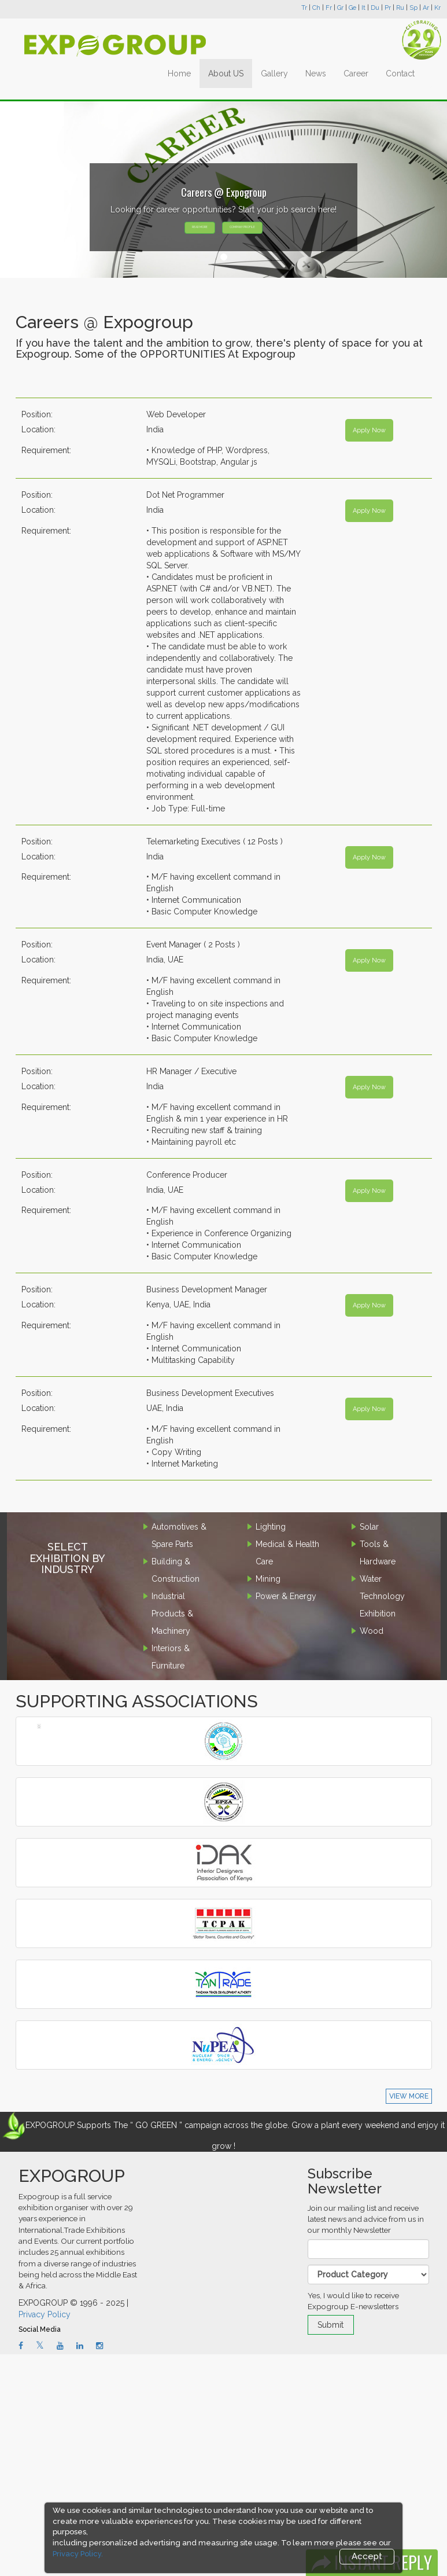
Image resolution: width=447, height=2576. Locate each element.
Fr (329, 8)
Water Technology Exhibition (382, 1596)
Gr (340, 8)
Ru (400, 8)
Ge (352, 8)
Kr (437, 8)
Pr (388, 8)
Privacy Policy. (78, 2553)
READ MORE (200, 227)
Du (375, 8)
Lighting (271, 1526)
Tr (304, 8)
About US (225, 73)
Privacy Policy (45, 2314)
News (315, 73)
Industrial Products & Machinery (172, 1614)
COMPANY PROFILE (242, 227)
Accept (367, 2556)
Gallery (274, 73)
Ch (316, 8)
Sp (413, 8)
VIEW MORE (408, 2096)
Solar (369, 1526)
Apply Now (369, 430)
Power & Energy (286, 1596)
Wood (371, 1631)
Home (179, 73)
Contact (400, 73)
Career (355, 73)
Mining (268, 1578)
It (363, 8)
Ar (426, 8)
